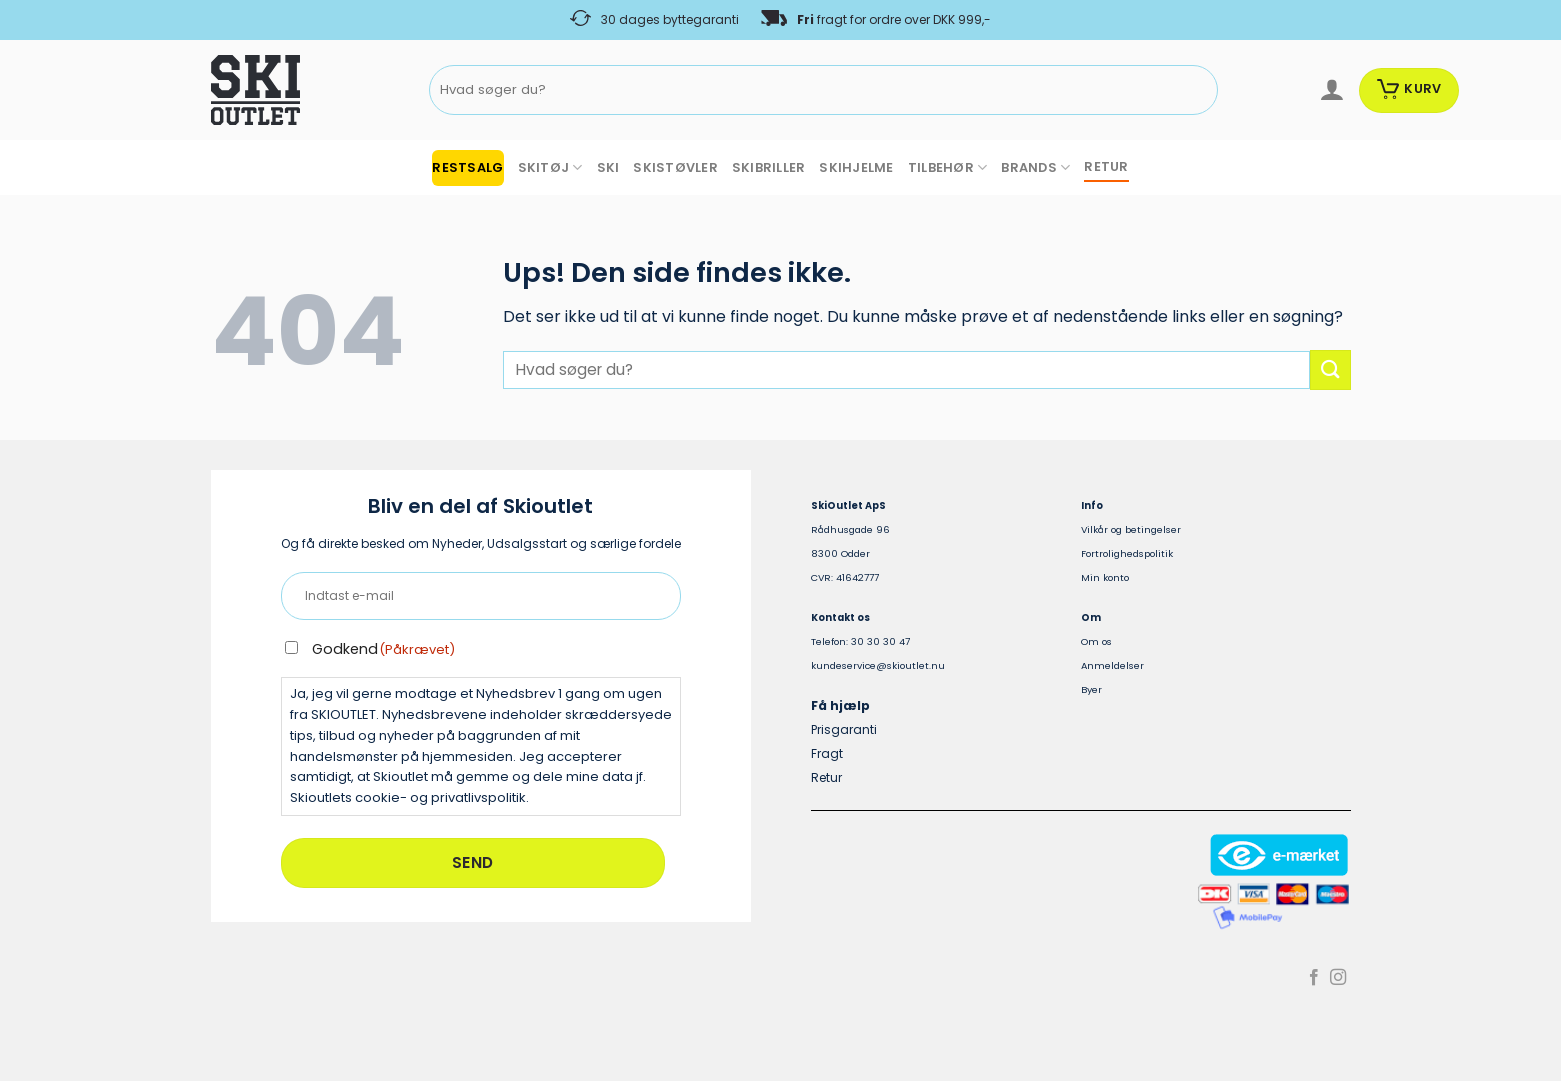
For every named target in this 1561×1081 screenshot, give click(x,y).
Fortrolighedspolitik (1127, 553)
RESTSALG (467, 167)
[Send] (1199, 90)
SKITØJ (550, 167)
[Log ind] (1331, 90)
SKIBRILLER (769, 167)
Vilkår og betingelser (1131, 529)
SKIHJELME (856, 167)
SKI (608, 167)
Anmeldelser (1112, 665)
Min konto (1105, 577)
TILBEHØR (948, 167)
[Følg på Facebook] (1314, 978)
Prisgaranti (844, 729)
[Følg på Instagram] (1338, 978)
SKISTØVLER (675, 167)
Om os (1096, 641)
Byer (1091, 689)
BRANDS (1035, 167)
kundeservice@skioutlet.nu (878, 665)
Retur (826, 777)
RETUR (1106, 166)
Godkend (384, 649)
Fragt (827, 753)
